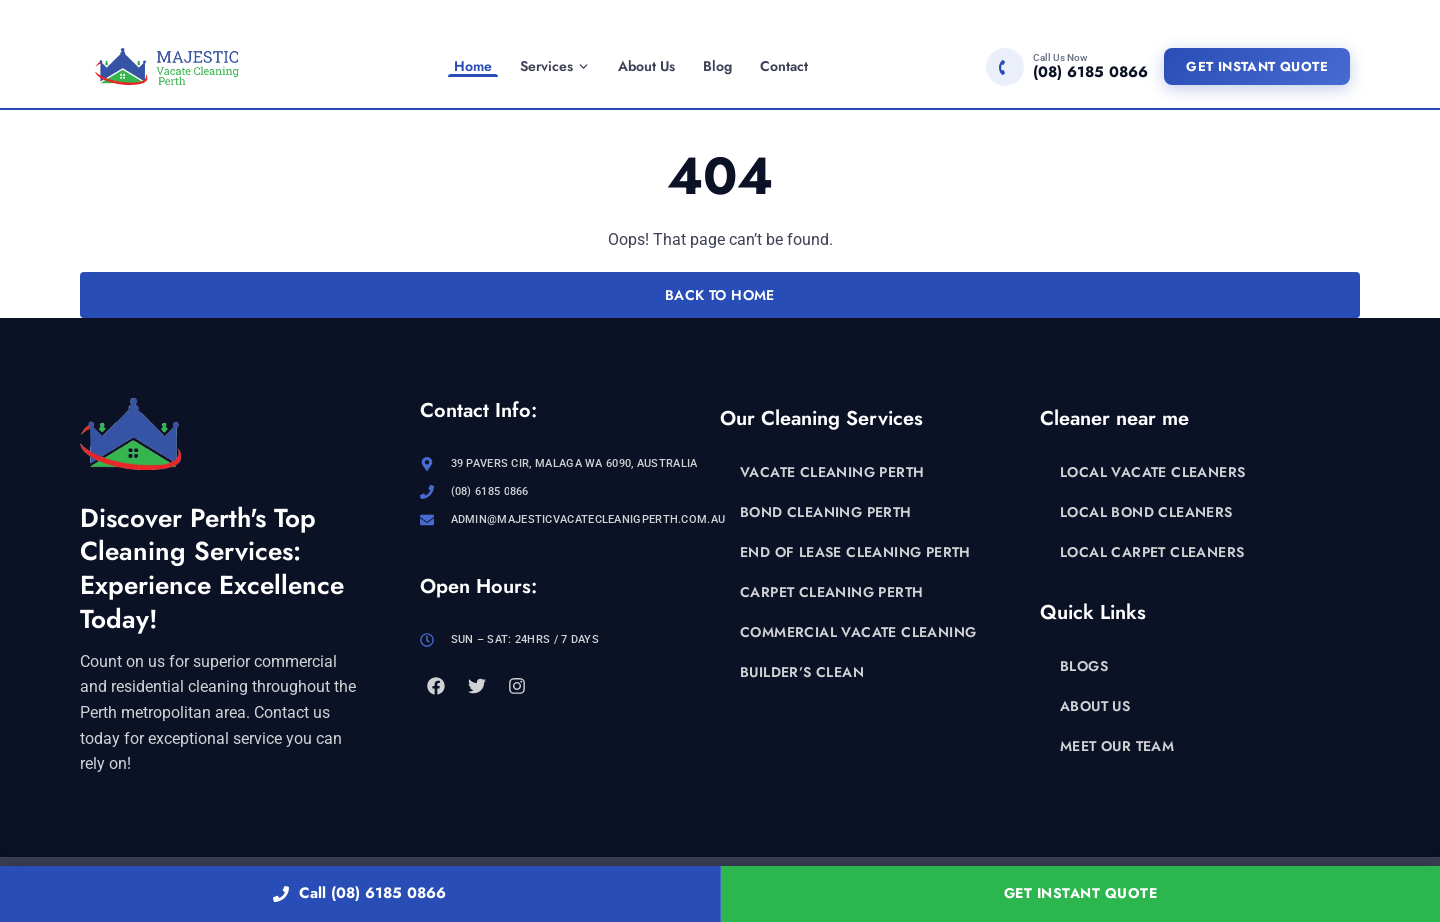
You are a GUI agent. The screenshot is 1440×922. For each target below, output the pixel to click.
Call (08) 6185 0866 (359, 893)
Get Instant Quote (1257, 66)
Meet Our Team (1117, 746)
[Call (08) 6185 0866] (1067, 67)
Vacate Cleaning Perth (832, 472)
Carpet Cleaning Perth (831, 592)
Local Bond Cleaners (1146, 512)
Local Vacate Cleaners (1152, 472)
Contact (784, 66)
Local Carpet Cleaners (1152, 552)
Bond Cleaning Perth (826, 512)
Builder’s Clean (802, 672)
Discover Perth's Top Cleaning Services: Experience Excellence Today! (212, 568)
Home (473, 66)
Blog (717, 66)
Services (555, 66)
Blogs (1084, 666)
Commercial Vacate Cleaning (858, 632)
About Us (646, 66)
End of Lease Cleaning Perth (855, 552)
